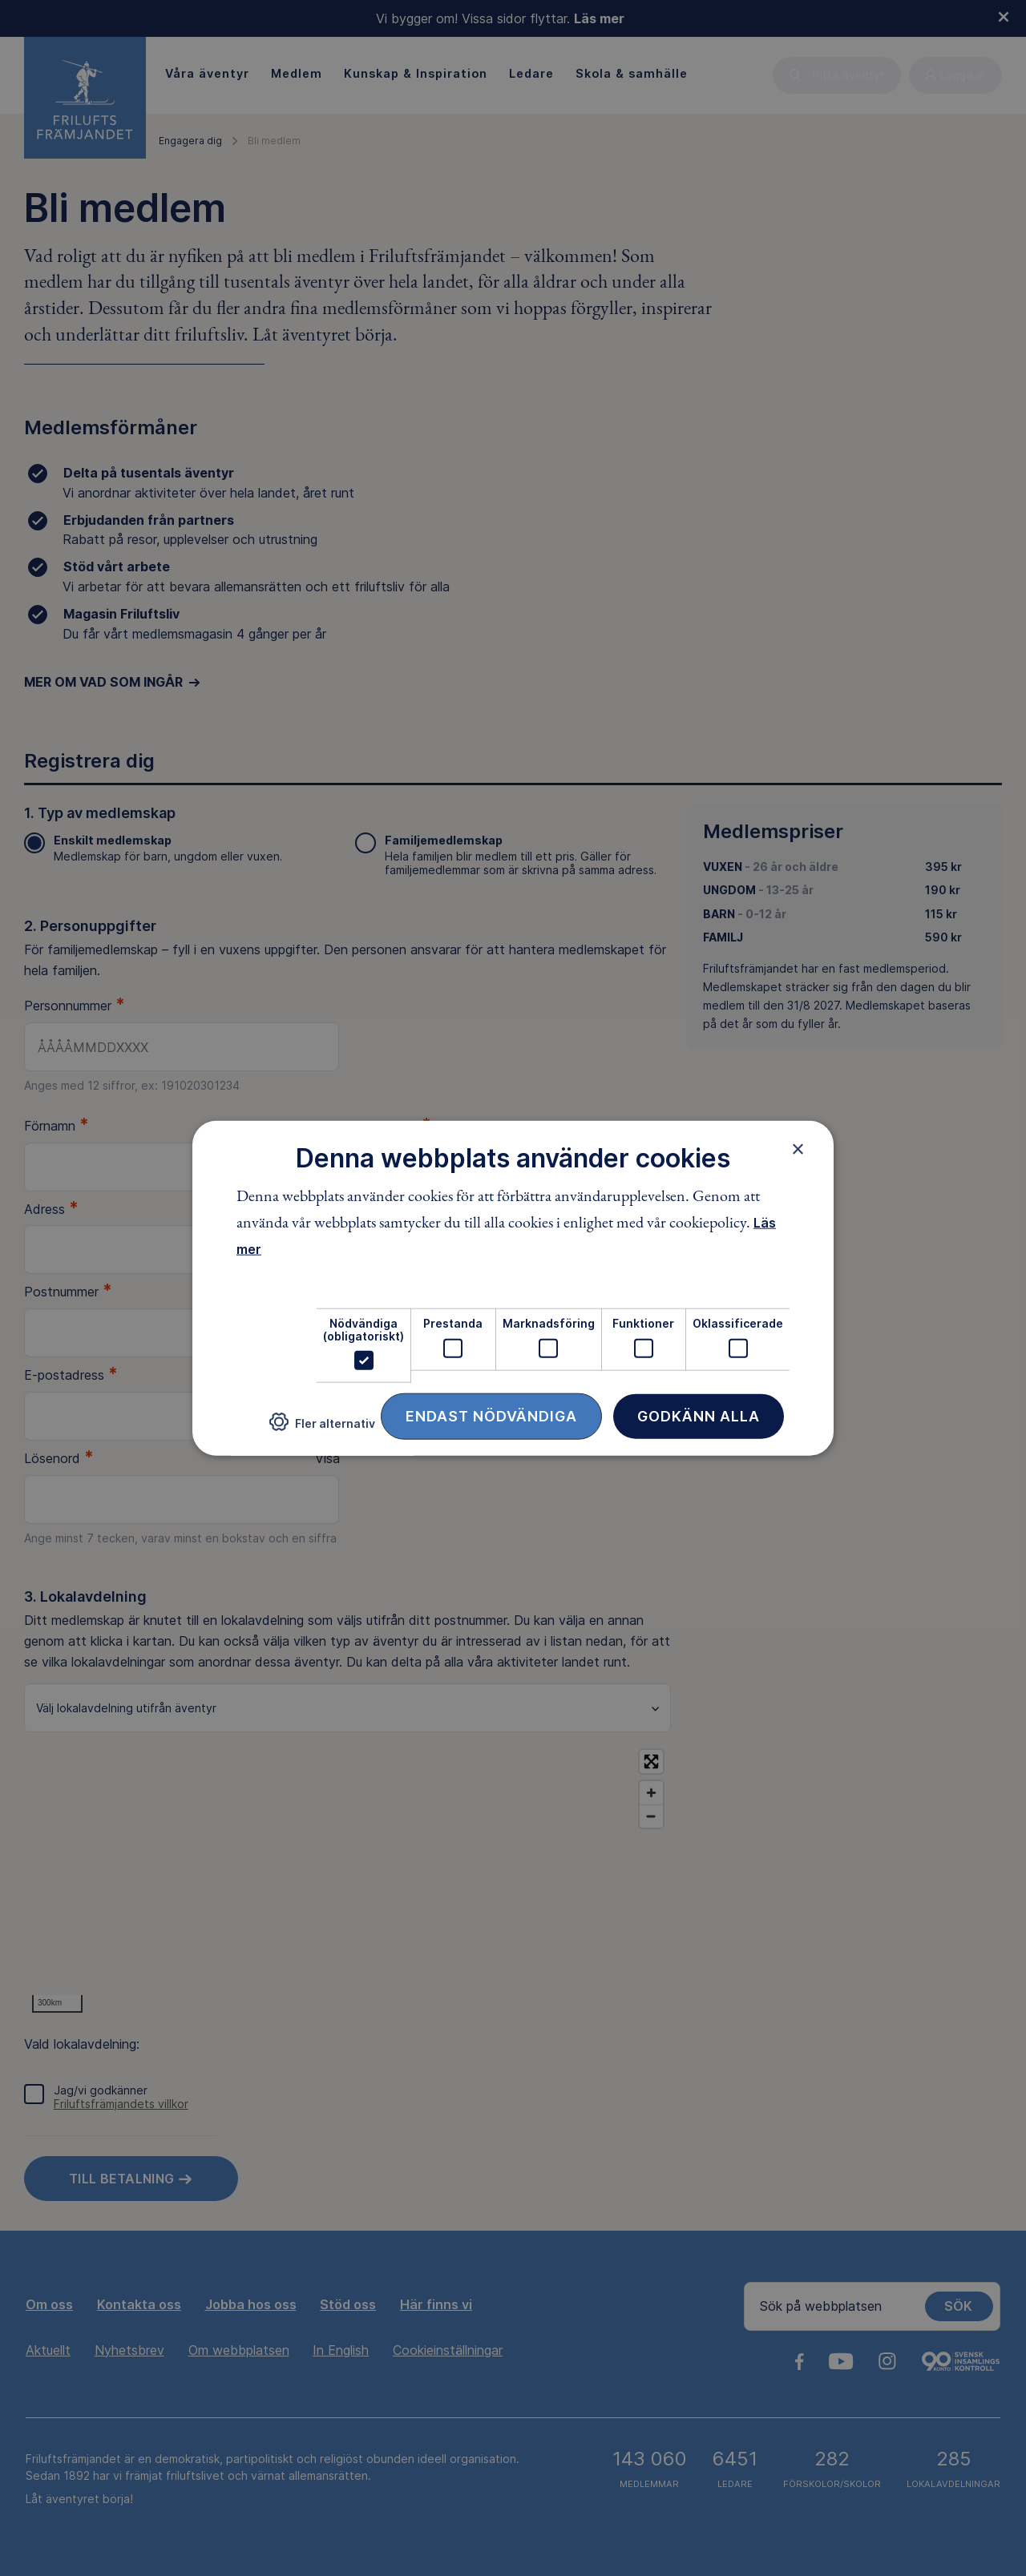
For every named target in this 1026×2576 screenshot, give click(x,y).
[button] (322, 1428)
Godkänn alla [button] (698, 1416)
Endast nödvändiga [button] (491, 1416)
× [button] (798, 1148)
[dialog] (513, 1288)
